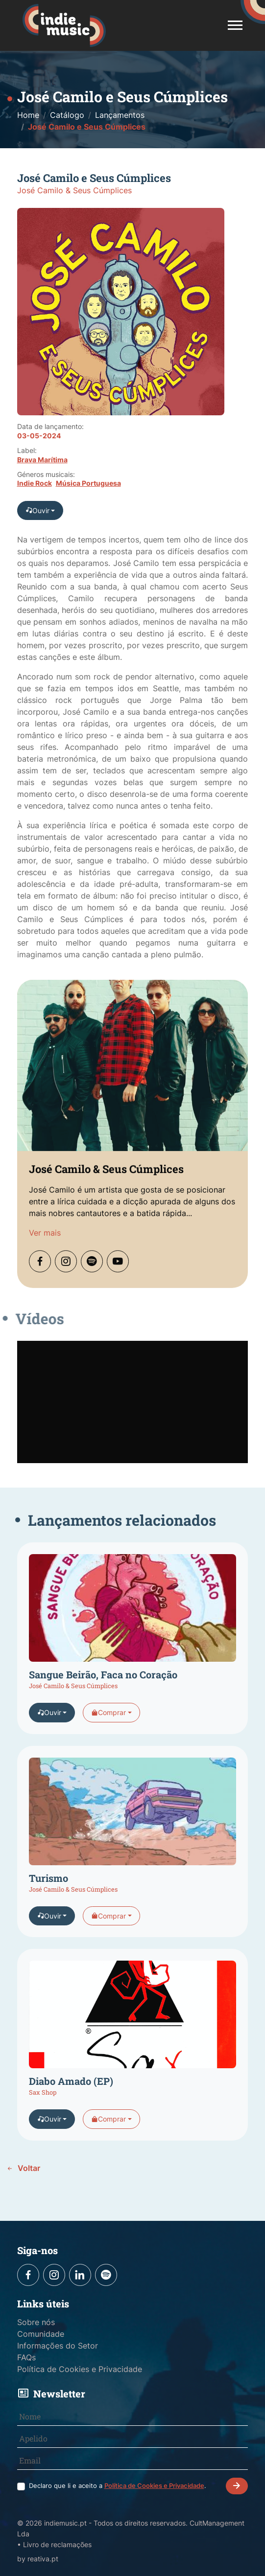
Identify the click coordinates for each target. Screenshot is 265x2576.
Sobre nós (36, 2322)
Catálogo (67, 115)
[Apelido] (132, 2439)
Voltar (23, 2168)
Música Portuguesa (88, 483)
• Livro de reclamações (54, 2544)
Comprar (108, 1731)
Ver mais (45, 1251)
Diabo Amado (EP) (71, 2100)
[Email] (132, 2461)
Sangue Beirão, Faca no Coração (103, 1693)
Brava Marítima (42, 459)
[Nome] (132, 2417)
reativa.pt (42, 2558)
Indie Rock (34, 483)
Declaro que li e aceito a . (117, 2485)
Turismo (48, 1896)
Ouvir (37, 510)
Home (28, 115)
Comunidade (40, 2334)
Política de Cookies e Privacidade (79, 2369)
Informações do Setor (57, 2345)
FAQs (26, 2357)
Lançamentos (120, 115)
